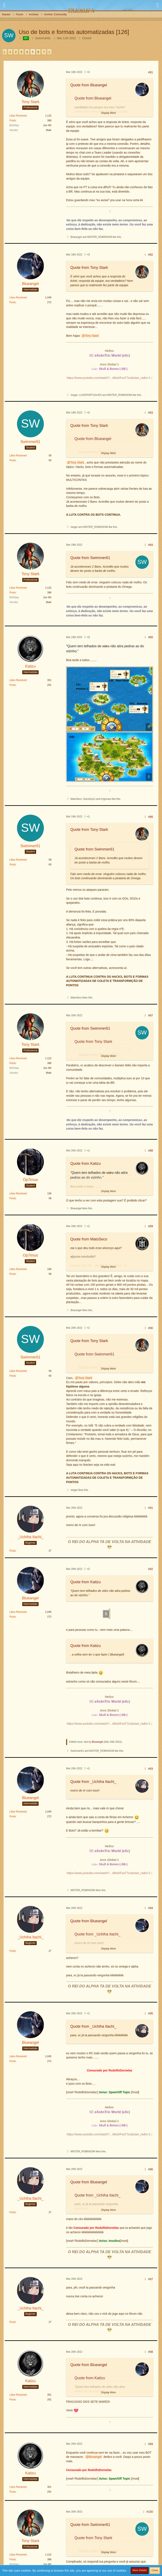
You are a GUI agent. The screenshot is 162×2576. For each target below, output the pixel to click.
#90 (150, 1328)
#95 (150, 2013)
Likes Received (17, 115)
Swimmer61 (43, 38)
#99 (150, 2444)
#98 (150, 2351)
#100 (149, 2511)
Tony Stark (92, 335)
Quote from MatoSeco (88, 1239)
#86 (150, 816)
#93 (150, 1768)
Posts (12, 120)
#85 (150, 637)
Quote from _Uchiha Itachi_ (93, 1782)
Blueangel (97, 1741)
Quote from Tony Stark (89, 267)
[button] (4, 5)
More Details (140, 2570)
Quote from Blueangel (88, 85)
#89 (150, 1226)
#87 (150, 1015)
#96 (150, 2169)
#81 (150, 72)
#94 (150, 1908)
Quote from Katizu (85, 1163)
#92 (150, 1569)
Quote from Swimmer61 (90, 558)
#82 (150, 254)
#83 (150, 412)
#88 (150, 1150)
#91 (150, 1507)
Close (155, 2570)
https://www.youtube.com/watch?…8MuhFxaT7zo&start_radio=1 (108, 377)
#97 (150, 2279)
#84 (150, 544)
